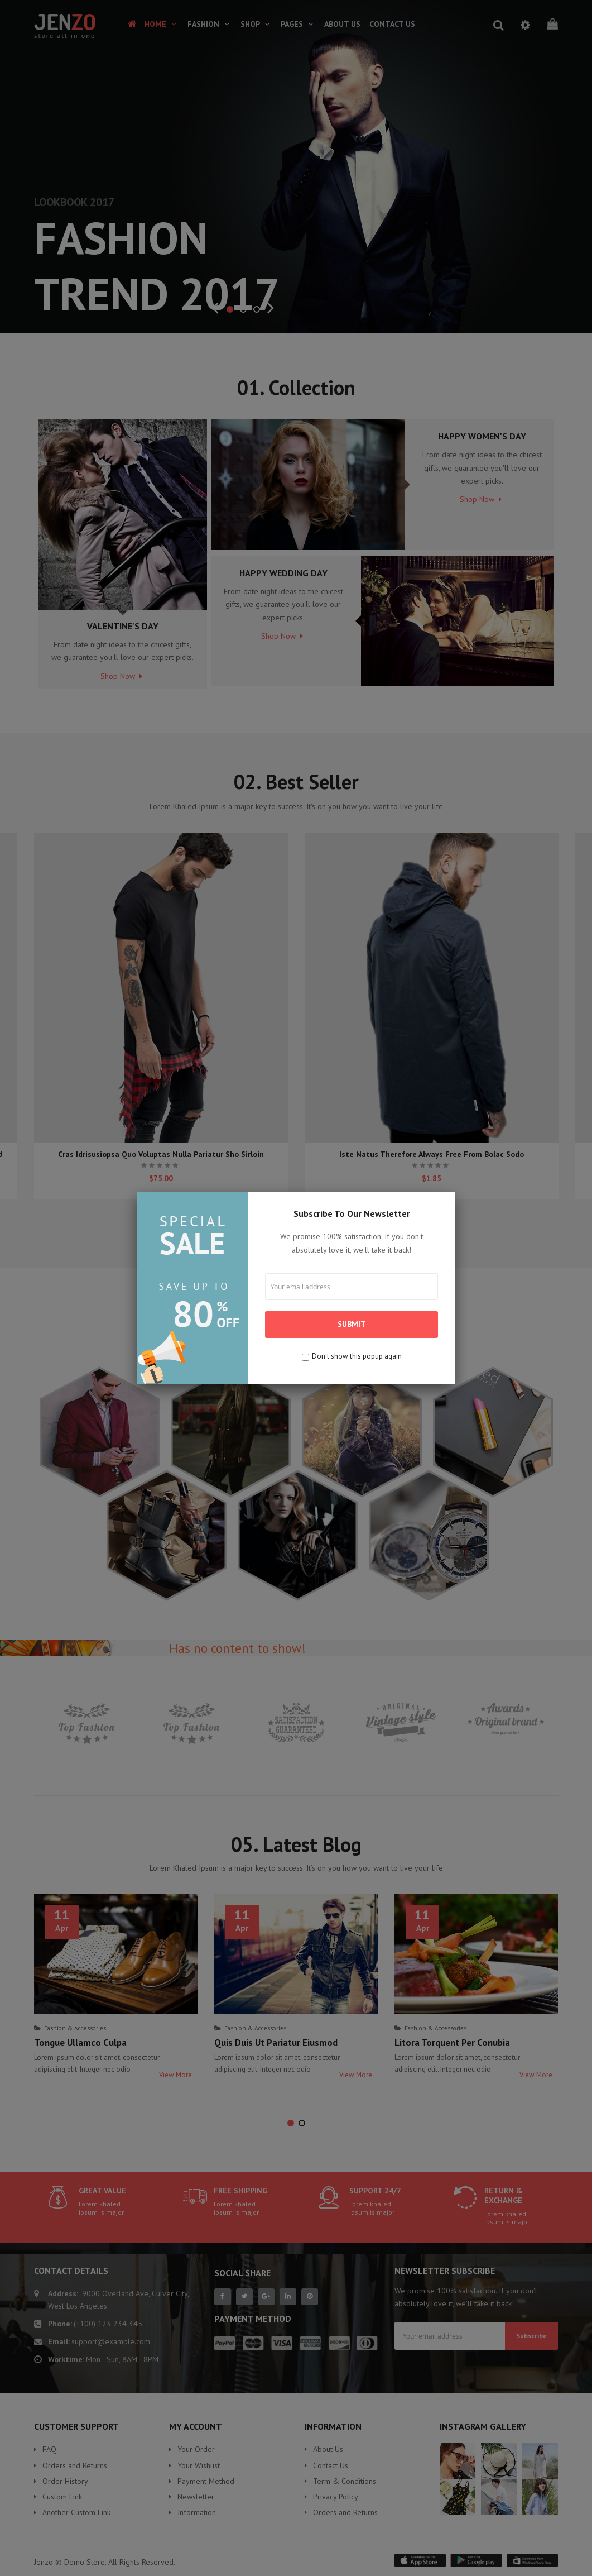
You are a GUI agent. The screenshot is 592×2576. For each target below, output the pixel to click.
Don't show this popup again (357, 1356)
